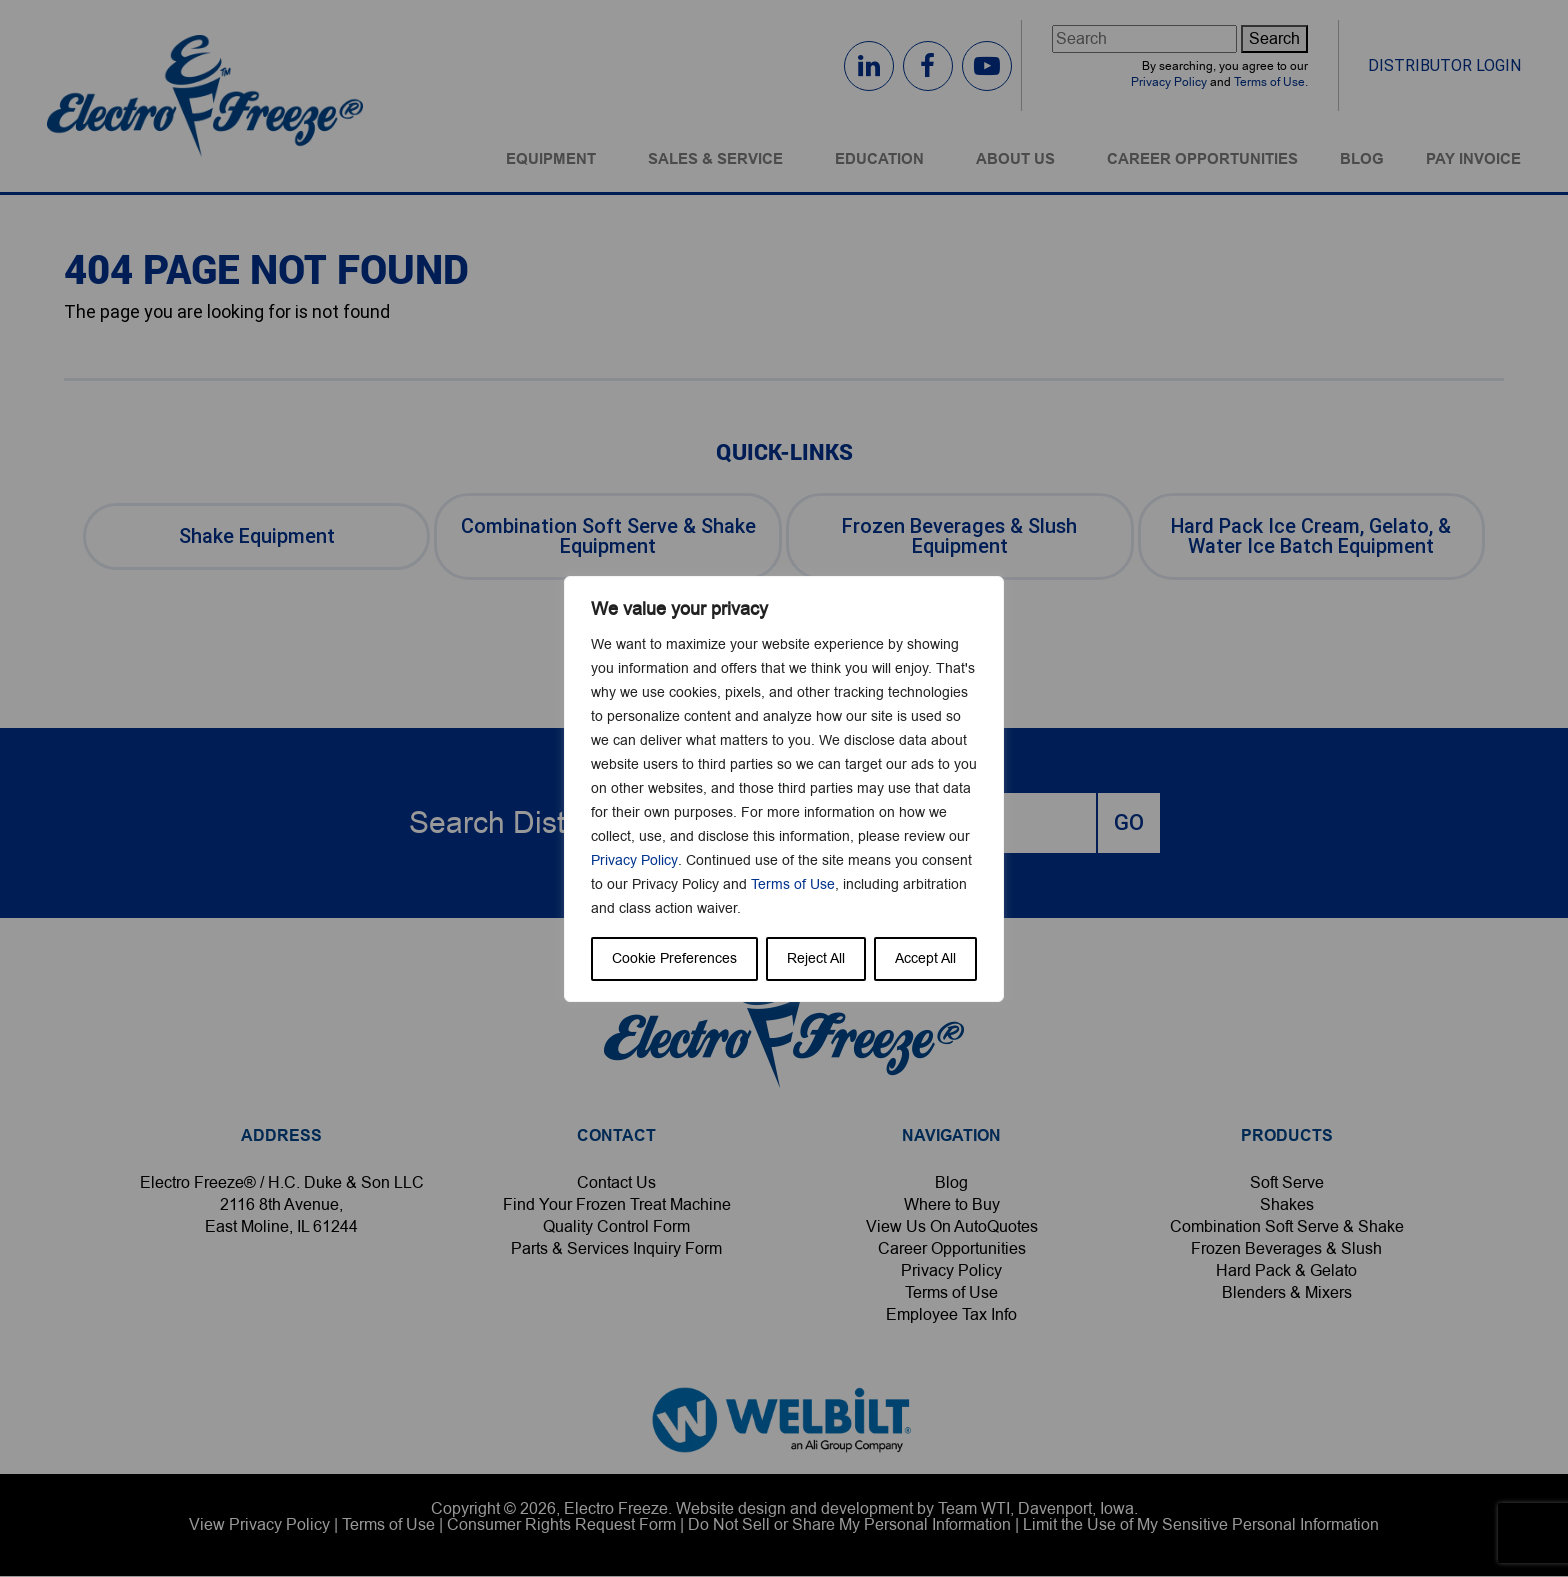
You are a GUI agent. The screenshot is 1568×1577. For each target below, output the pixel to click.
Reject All (816, 958)
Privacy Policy (634, 860)
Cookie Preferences (674, 958)
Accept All (925, 958)
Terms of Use (793, 884)
